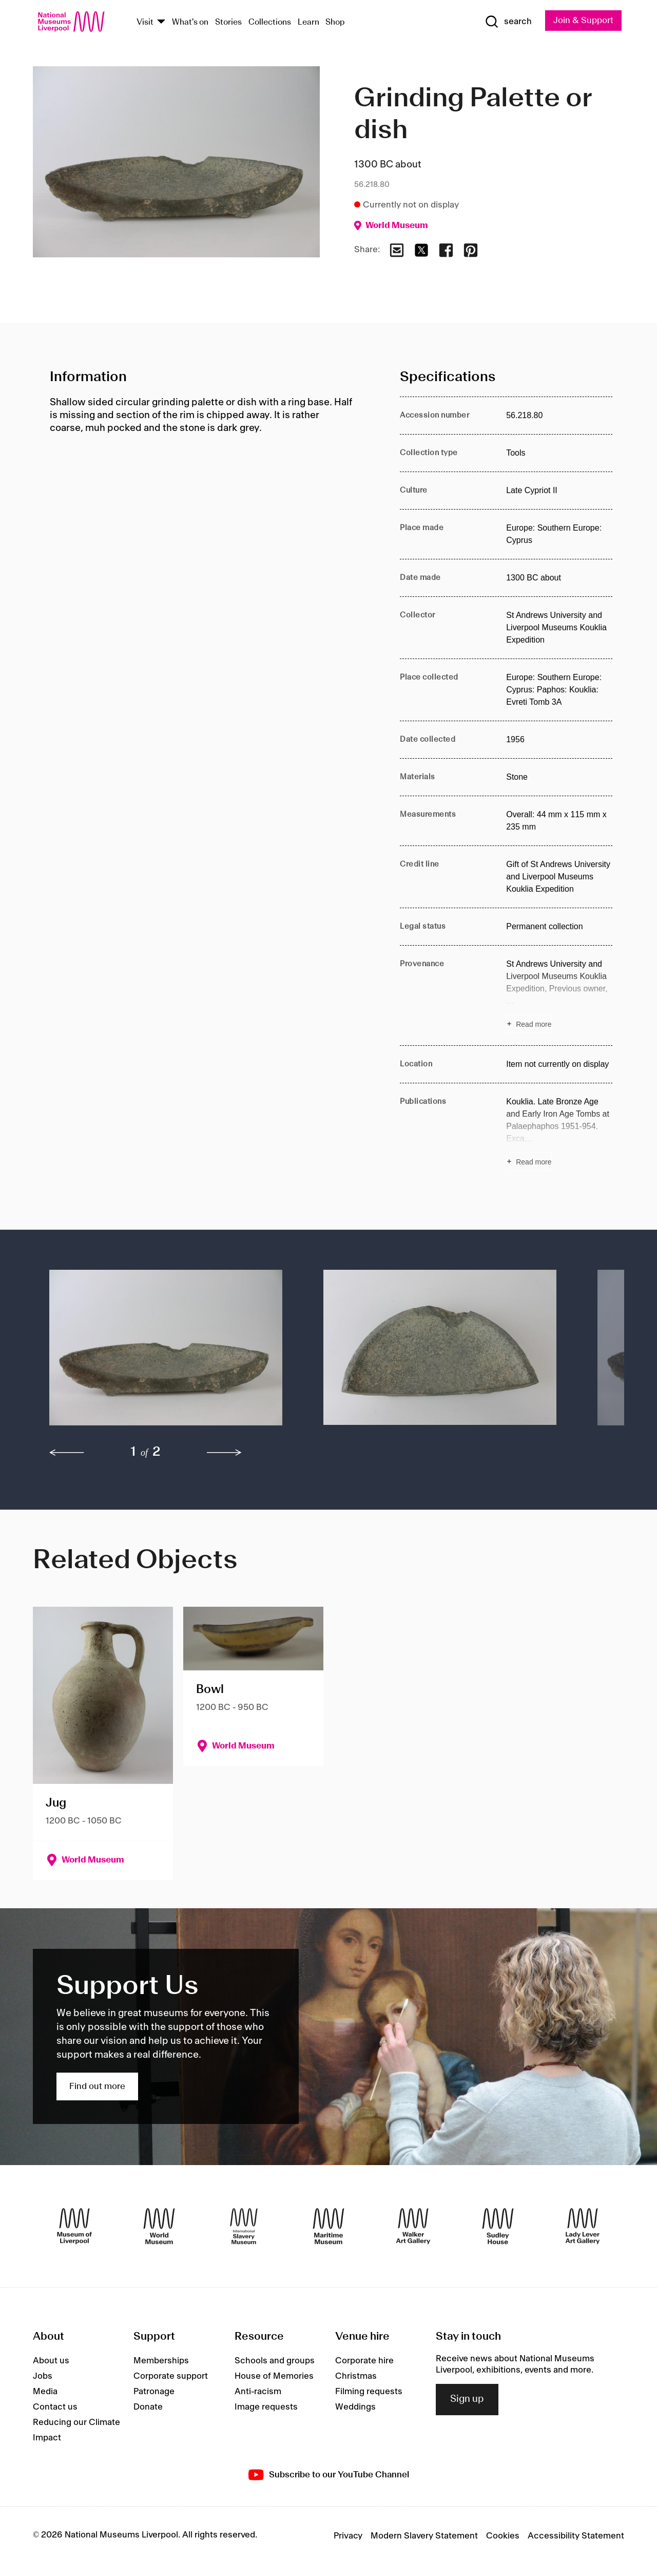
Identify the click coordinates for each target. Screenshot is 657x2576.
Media (45, 2391)
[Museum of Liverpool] (74, 2226)
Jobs (42, 2376)
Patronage (154, 2391)
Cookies (502, 2536)
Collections (269, 22)
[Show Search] (508, 21)
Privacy (348, 2536)
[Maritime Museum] (328, 2226)
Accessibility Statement (576, 2536)
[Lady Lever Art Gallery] (582, 2226)
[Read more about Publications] (559, 1133)
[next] (224, 1452)
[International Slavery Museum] (244, 2226)
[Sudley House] (498, 2226)
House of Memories (274, 2376)
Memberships (161, 2360)
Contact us (55, 2407)
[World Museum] (159, 2226)
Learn (308, 22)
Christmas (356, 2376)
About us (51, 2360)
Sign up (467, 2399)
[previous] (66, 1452)
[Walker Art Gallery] (413, 2226)
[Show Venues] (161, 22)
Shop (335, 22)
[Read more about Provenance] (559, 995)
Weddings (355, 2407)
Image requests (266, 2407)
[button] (165, 1353)
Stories (228, 22)
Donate (148, 2407)
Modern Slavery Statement (424, 2536)
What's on (190, 22)
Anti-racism (258, 2391)
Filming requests (368, 2391)
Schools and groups (275, 2360)
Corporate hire (364, 2360)
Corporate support (170, 2376)
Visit (145, 22)
